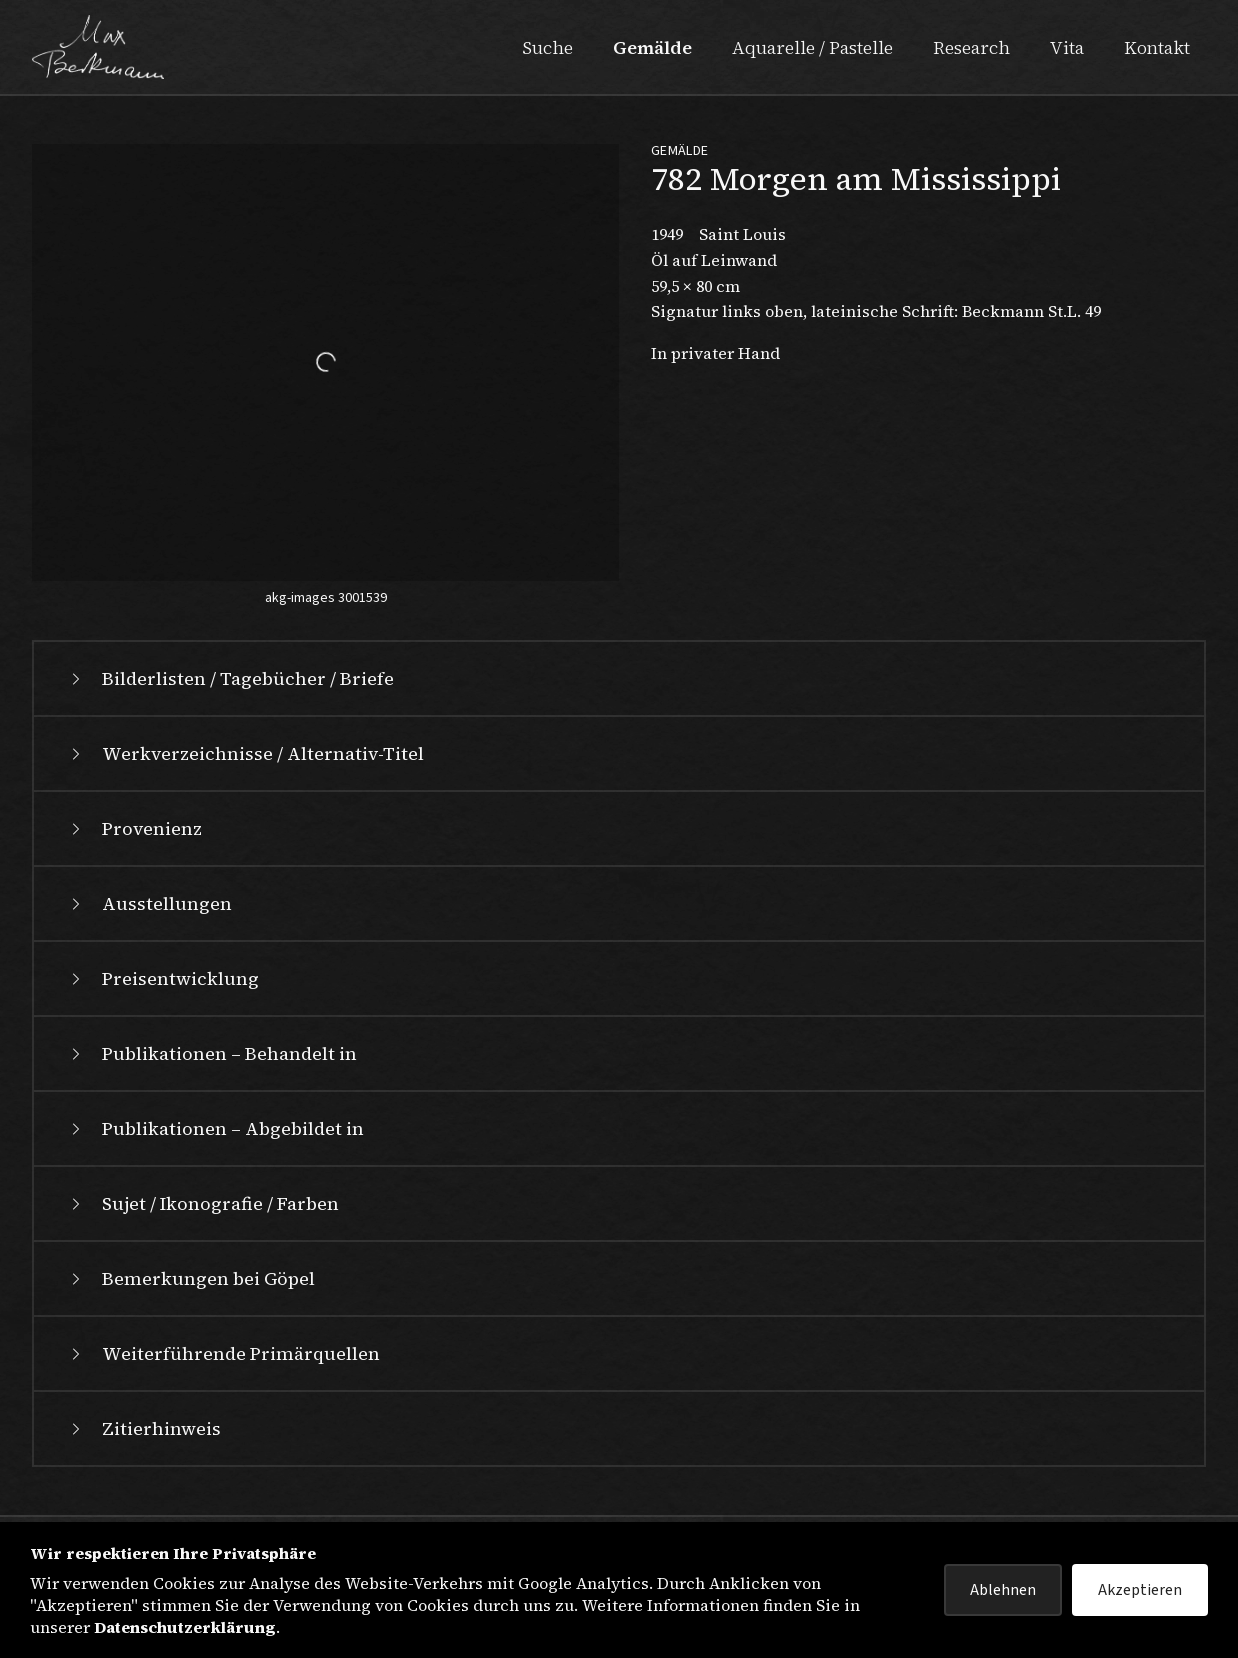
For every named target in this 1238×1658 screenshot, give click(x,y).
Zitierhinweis (143, 1428)
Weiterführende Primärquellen (223, 1353)
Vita (1067, 47)
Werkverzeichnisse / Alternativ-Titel (245, 753)
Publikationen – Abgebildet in (215, 1128)
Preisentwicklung (162, 978)
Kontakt (1157, 47)
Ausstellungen (149, 903)
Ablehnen (1003, 1590)
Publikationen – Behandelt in (211, 1053)
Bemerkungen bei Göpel (190, 1278)
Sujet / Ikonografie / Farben (202, 1203)
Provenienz (134, 828)
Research (971, 47)
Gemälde (652, 47)
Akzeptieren (1140, 1590)
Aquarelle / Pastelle (812, 47)
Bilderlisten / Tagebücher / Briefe (230, 678)
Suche (547, 47)
